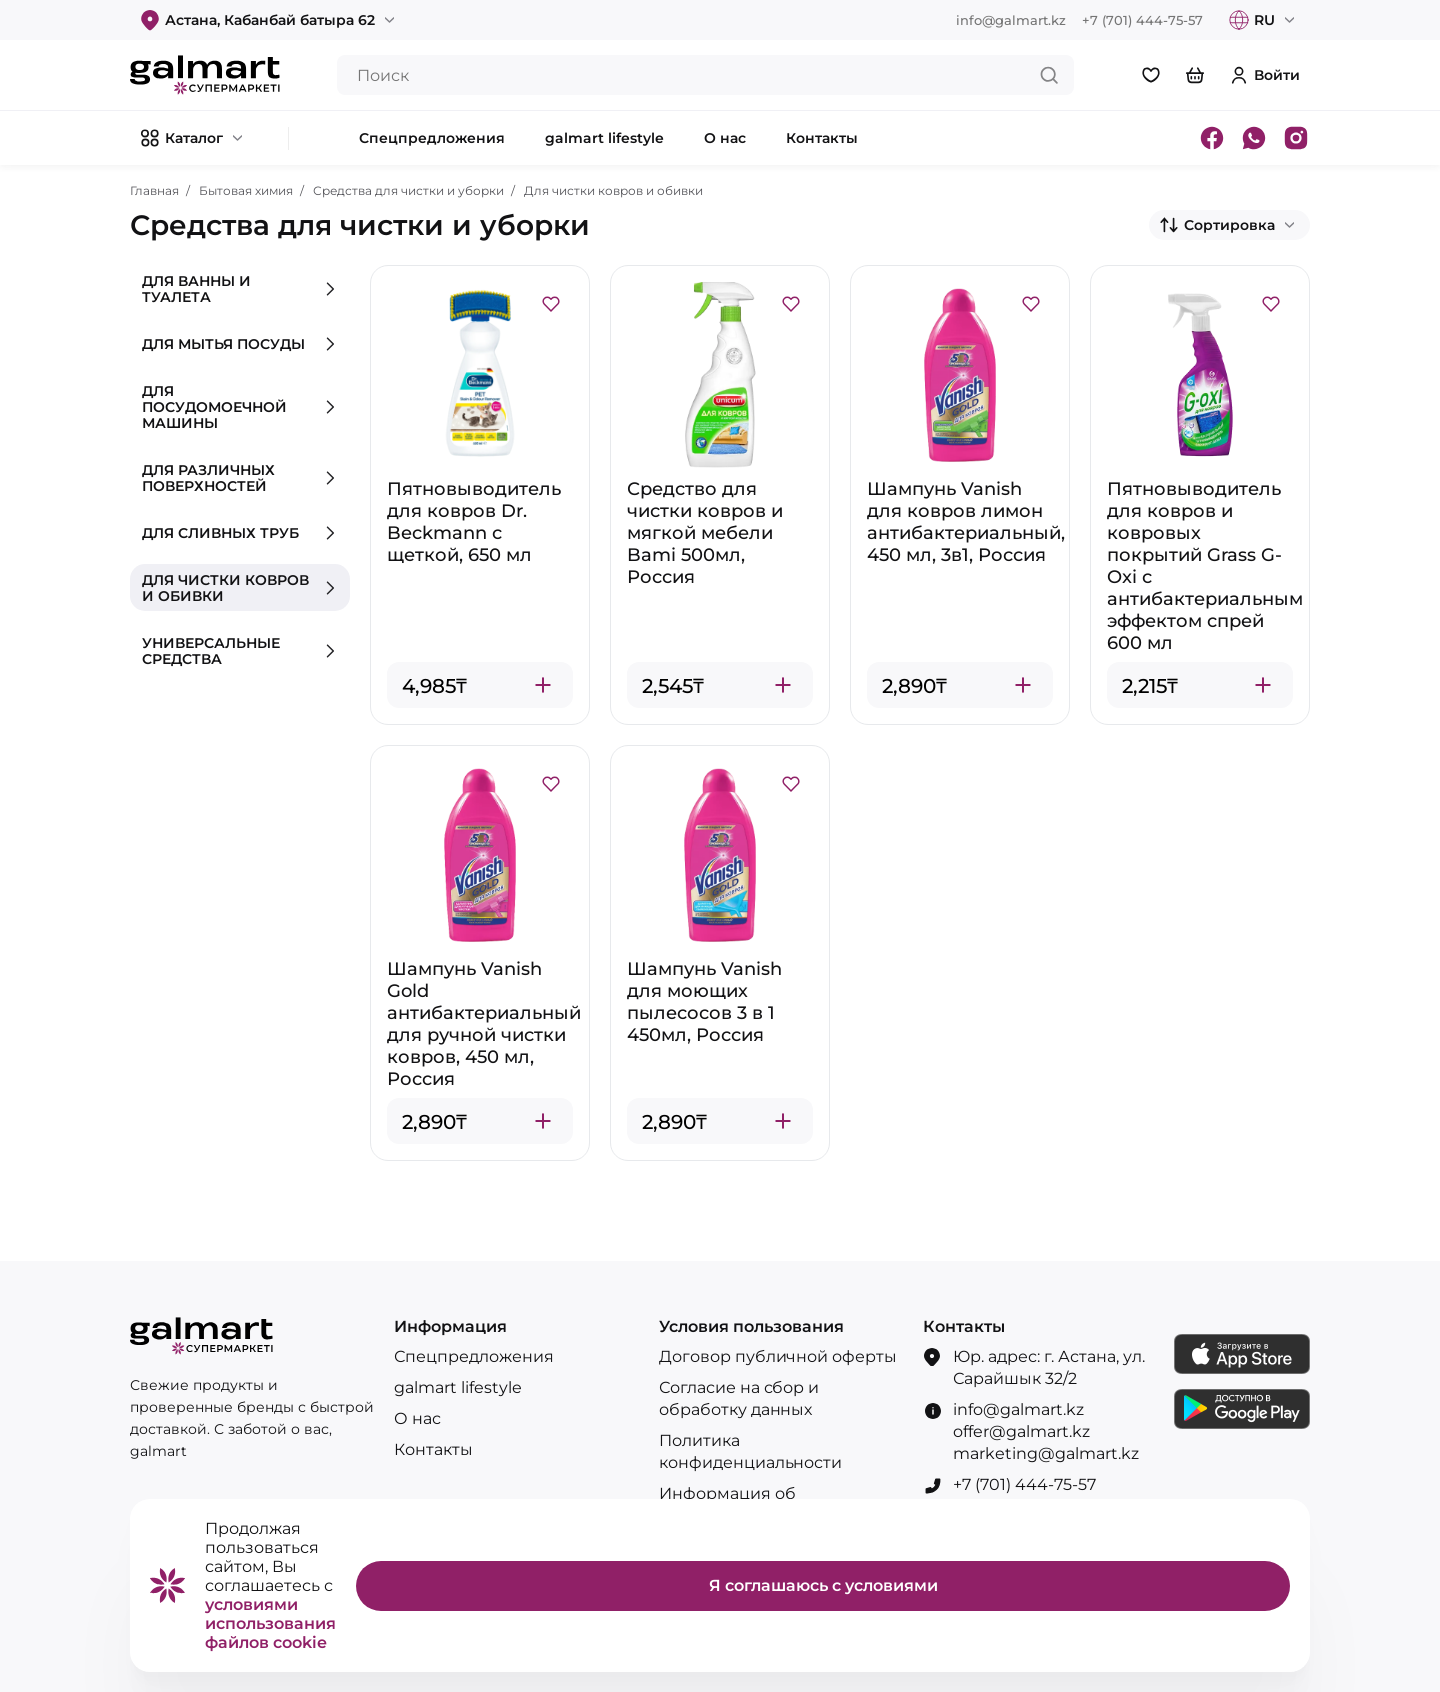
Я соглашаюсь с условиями (823, 1585)
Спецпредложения (474, 1356)
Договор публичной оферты (778, 1356)
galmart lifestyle (458, 1387)
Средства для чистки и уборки (408, 190)
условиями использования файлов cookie (270, 1623)
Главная (154, 190)
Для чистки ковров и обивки (613, 190)
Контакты (433, 1449)
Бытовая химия (246, 190)
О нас (417, 1418)
